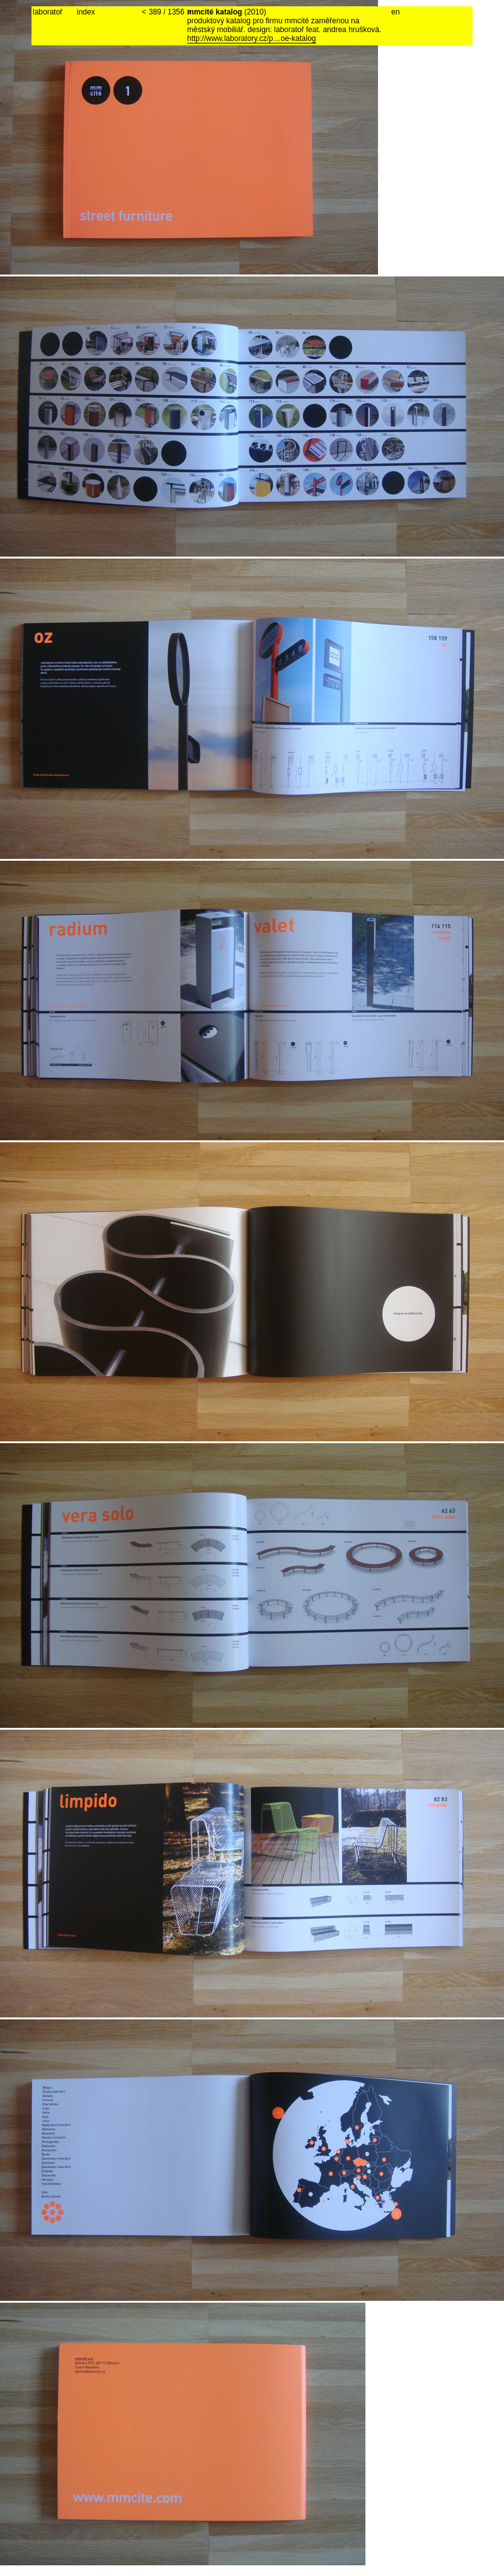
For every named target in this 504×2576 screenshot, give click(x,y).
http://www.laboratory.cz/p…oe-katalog (251, 38)
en (395, 12)
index (86, 12)
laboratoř (47, 12)
